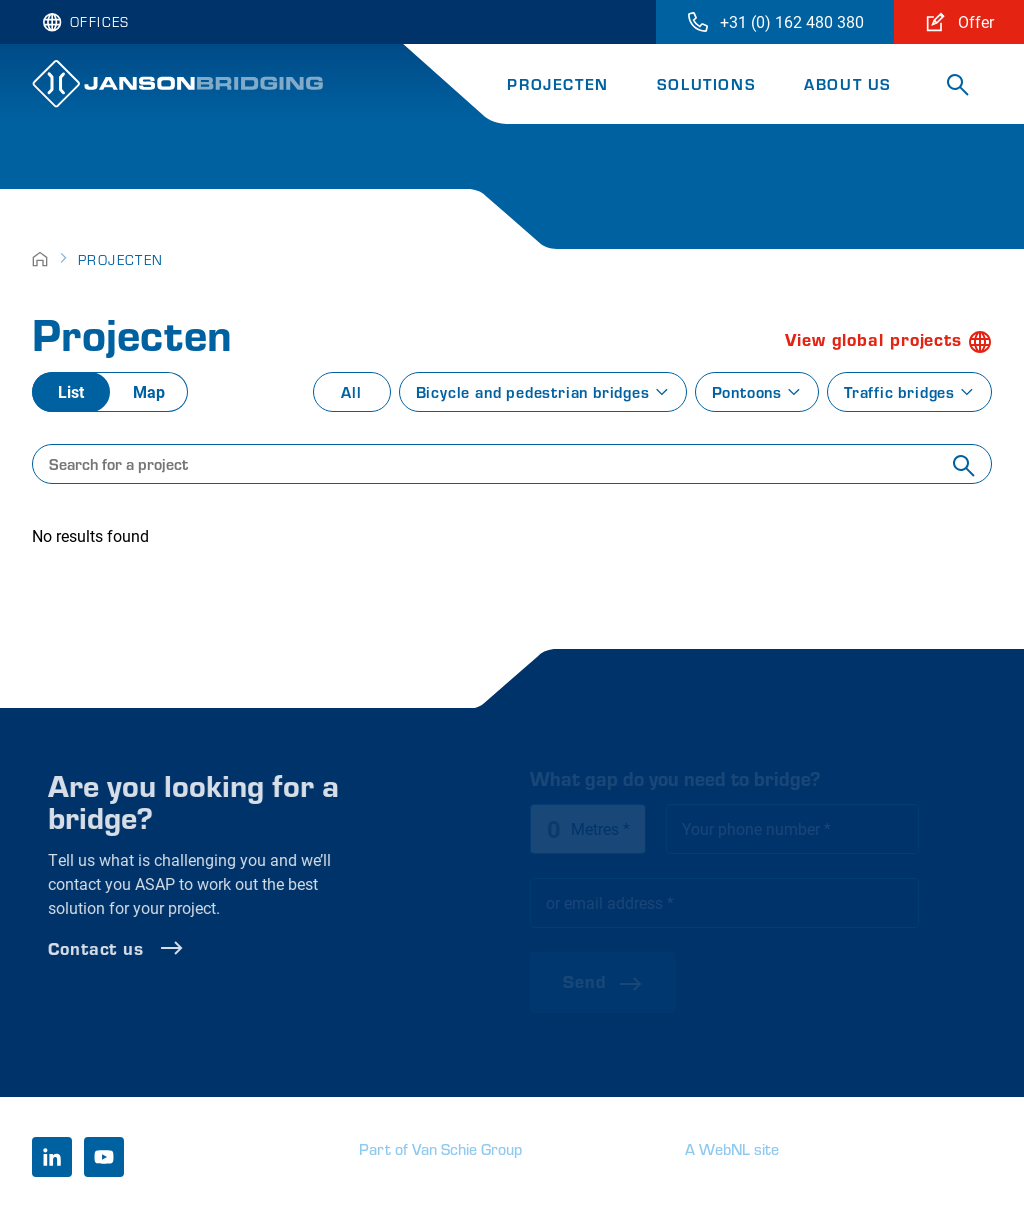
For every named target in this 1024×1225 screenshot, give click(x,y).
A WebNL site (732, 1148)
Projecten (557, 83)
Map (149, 391)
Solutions (706, 83)
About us (848, 83)
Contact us (164, 948)
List (71, 391)
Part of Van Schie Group (440, 1148)
